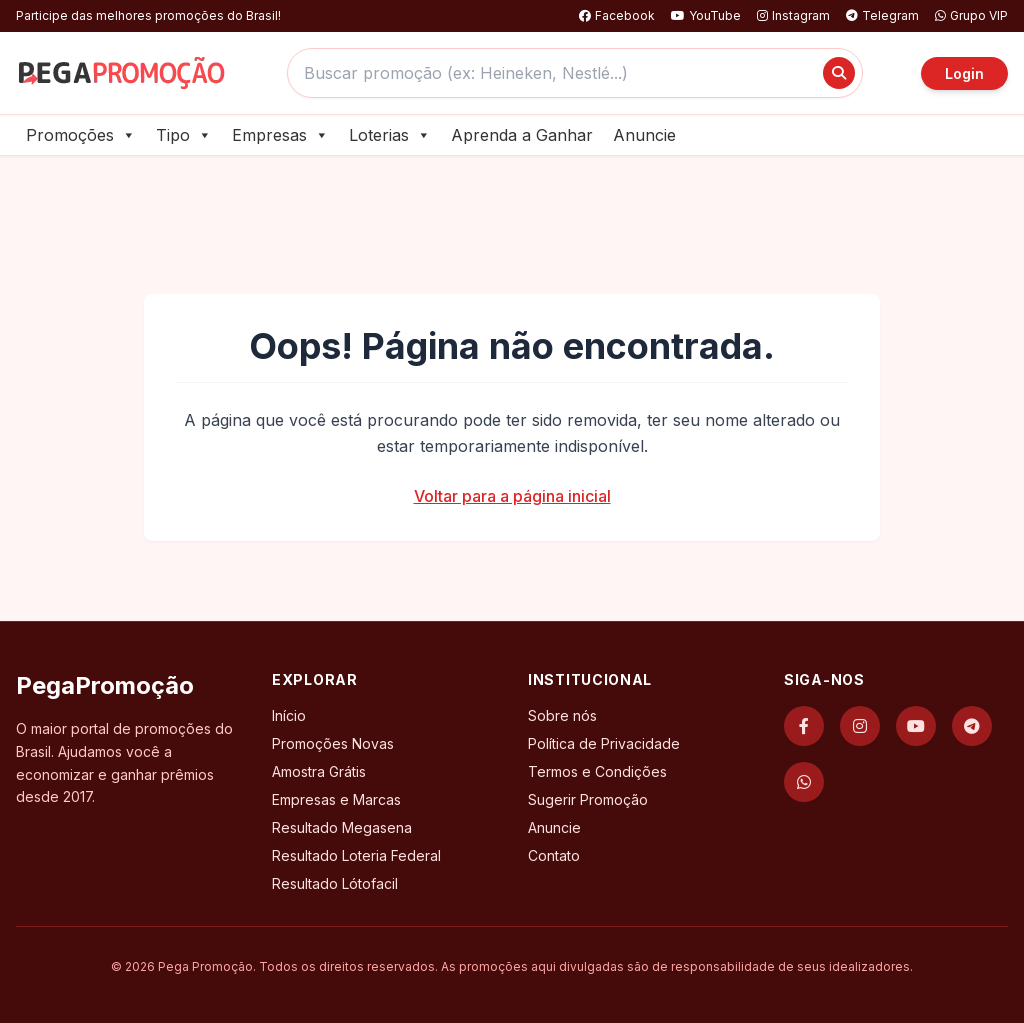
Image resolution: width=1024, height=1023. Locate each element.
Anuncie (644, 135)
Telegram (882, 15)
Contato (554, 855)
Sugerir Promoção (588, 799)
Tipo (184, 135)
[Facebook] (804, 726)
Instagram (793, 15)
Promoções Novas (333, 743)
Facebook (617, 15)
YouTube (706, 15)
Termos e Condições (597, 771)
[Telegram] (972, 726)
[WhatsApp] (804, 782)
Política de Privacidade (604, 743)
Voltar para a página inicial (512, 496)
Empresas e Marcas (336, 799)
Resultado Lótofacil (335, 883)
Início (289, 715)
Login (964, 73)
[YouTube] (916, 726)
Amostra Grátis (319, 771)
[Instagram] (860, 726)
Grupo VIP (971, 15)
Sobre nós (562, 715)
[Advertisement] (512, 211)
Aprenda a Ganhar (522, 135)
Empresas (280, 135)
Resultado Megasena (342, 827)
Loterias (390, 135)
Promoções (81, 135)
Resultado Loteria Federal (356, 855)
